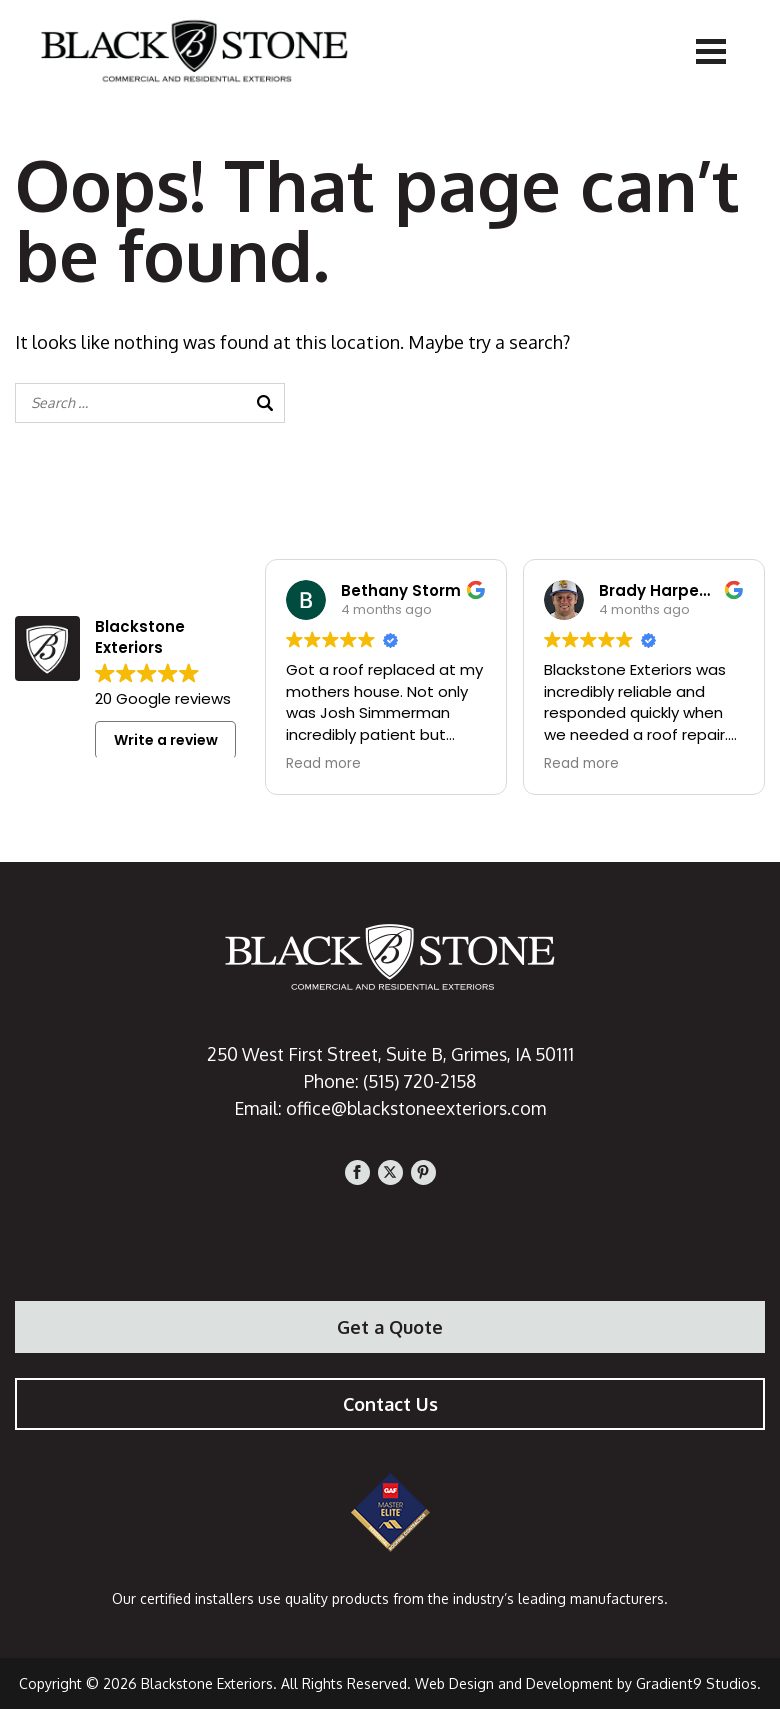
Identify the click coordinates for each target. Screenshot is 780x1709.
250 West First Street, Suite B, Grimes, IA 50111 (390, 1054)
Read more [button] (323, 764)
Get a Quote (390, 1327)
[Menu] (711, 50)
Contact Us (390, 1404)
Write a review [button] (166, 740)
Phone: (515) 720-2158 (390, 1081)
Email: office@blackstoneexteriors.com (390, 1108)
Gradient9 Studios (696, 1683)
